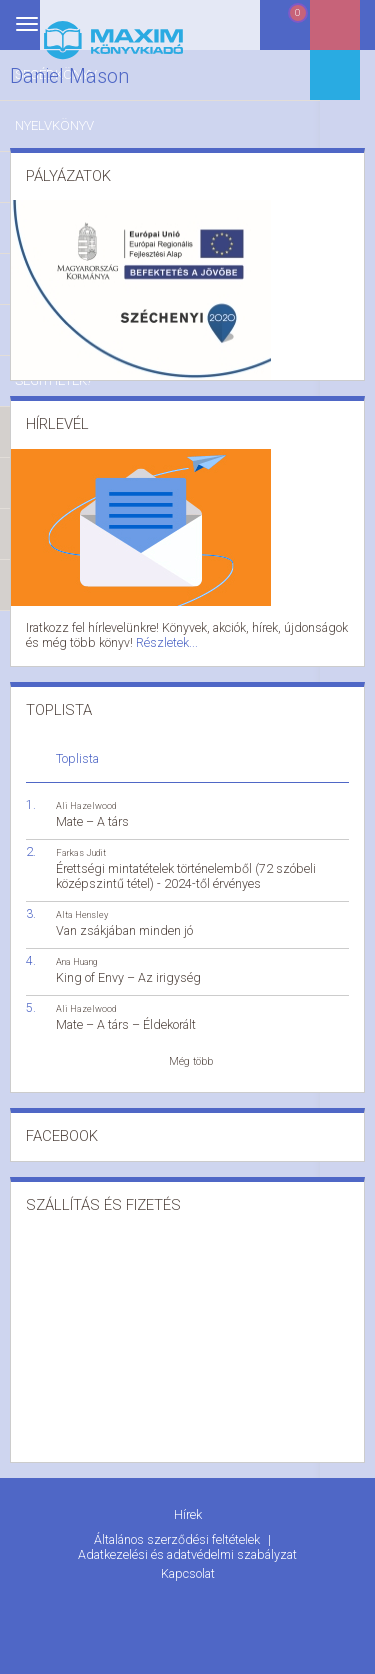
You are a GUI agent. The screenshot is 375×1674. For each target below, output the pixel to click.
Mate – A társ (92, 816)
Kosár (299, 32)
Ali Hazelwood (86, 800)
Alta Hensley (82, 910)
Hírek (188, 1510)
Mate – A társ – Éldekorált (126, 1020)
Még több (191, 1057)
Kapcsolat (188, 1565)
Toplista (77, 753)
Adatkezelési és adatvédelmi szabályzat (187, 1546)
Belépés (350, 31)
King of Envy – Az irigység (128, 973)
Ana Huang (76, 957)
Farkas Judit (81, 848)
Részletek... (137, 640)
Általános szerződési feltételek (178, 1533)
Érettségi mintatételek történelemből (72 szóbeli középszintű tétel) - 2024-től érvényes (186, 872)
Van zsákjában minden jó (124, 926)
